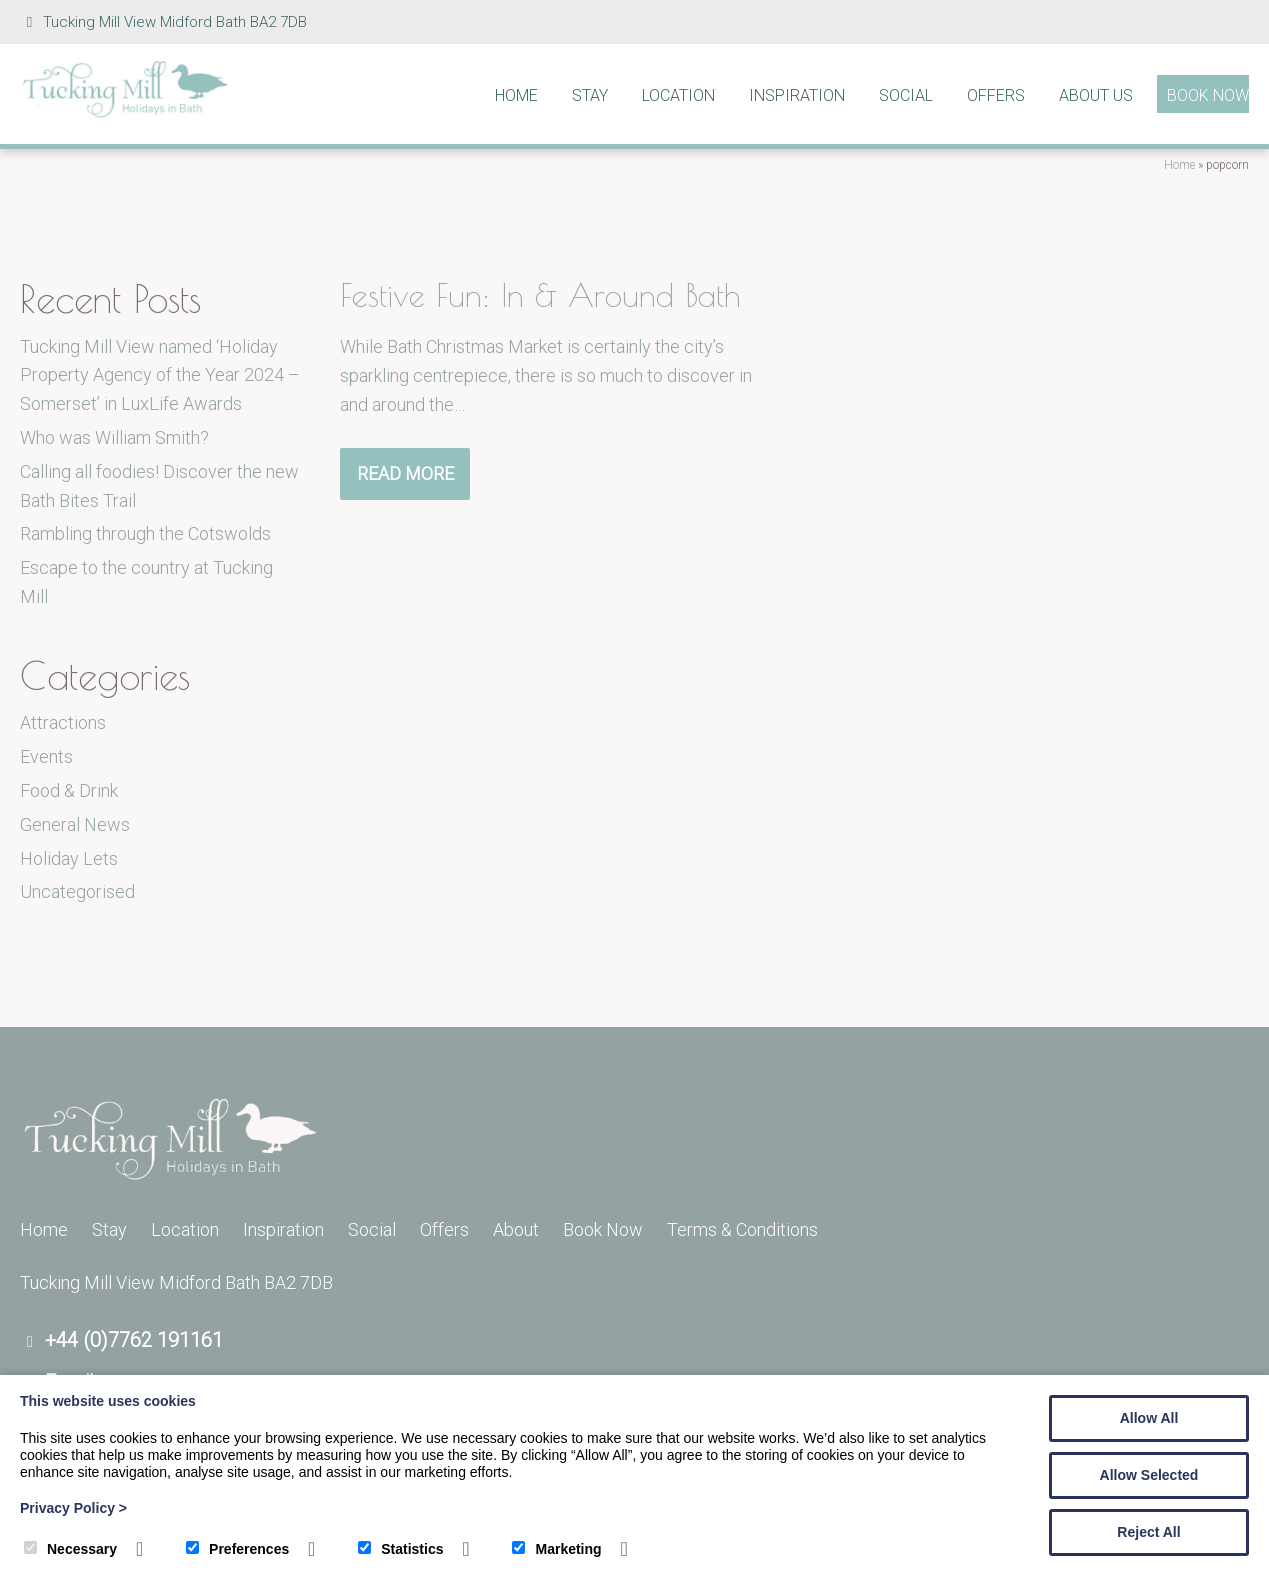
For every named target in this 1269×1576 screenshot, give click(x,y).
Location (678, 95)
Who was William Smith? (114, 437)
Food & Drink (69, 790)
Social (906, 95)
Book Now (1208, 95)
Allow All (1149, 1418)
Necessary (70, 1549)
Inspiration (797, 95)
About (516, 1229)
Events (46, 756)
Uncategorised (77, 891)
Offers (996, 95)
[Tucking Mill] (125, 112)
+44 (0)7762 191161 (134, 1340)
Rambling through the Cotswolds (145, 533)
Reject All (1148, 1532)
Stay (590, 95)
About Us (1096, 95)
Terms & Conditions (742, 1229)
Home (516, 95)
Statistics (400, 1549)
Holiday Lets (69, 858)
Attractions (63, 722)
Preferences (237, 1549)
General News (75, 824)
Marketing (556, 1549)
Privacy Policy (73, 1508)
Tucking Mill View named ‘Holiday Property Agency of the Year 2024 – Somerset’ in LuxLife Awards (160, 375)
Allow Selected (1149, 1475)
